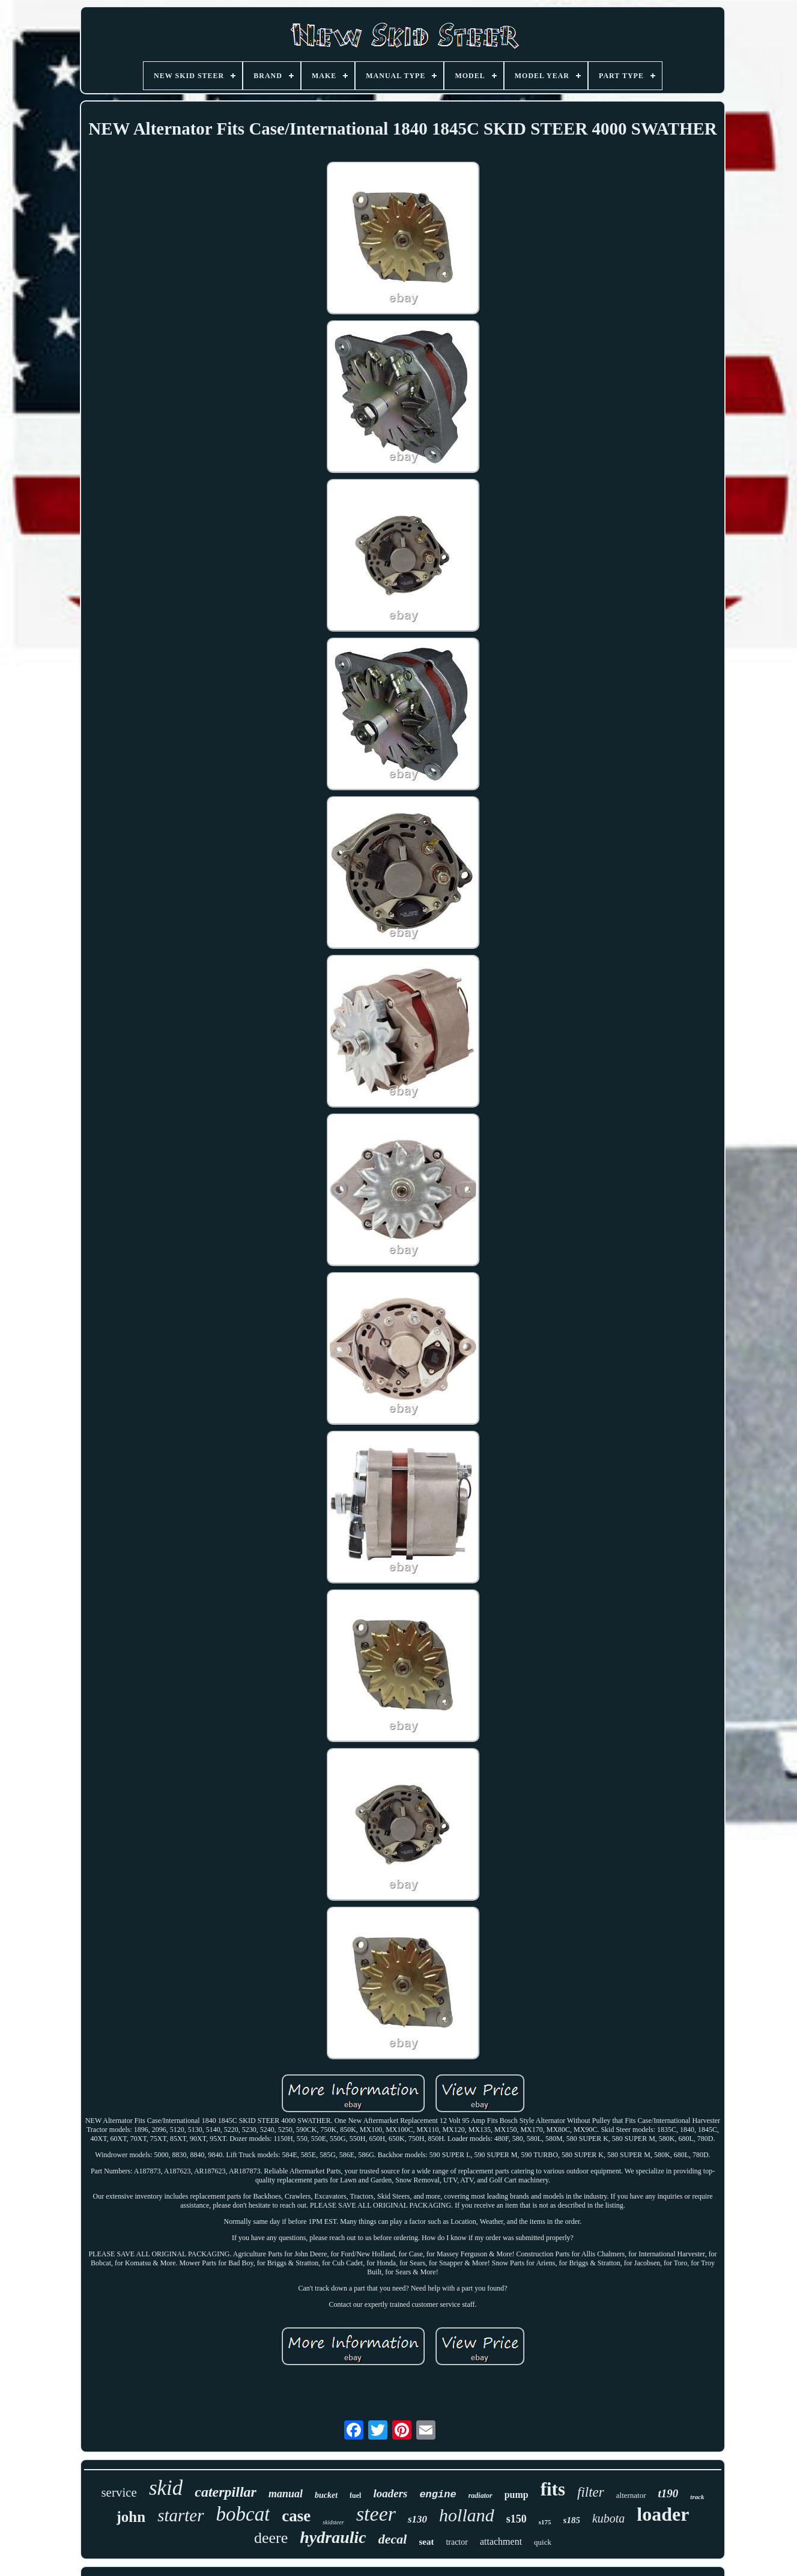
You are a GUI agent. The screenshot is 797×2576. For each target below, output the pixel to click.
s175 (545, 2522)
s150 (516, 2519)
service (118, 2492)
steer (376, 2514)
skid (166, 2488)
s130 (417, 2519)
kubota (608, 2518)
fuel (355, 2495)
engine (437, 2494)
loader (663, 2514)
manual (285, 2494)
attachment (501, 2541)
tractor (457, 2542)
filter (590, 2492)
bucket (326, 2495)
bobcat (243, 2514)
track (697, 2496)
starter (180, 2515)
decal (392, 2539)
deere (271, 2538)
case (296, 2516)
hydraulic (333, 2537)
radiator (480, 2495)
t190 (668, 2493)
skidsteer (333, 2522)
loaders (390, 2493)
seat (426, 2542)
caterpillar (225, 2492)
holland (466, 2515)
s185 (571, 2520)
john (131, 2517)
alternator (631, 2495)
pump (517, 2494)
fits (553, 2489)
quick (542, 2542)
